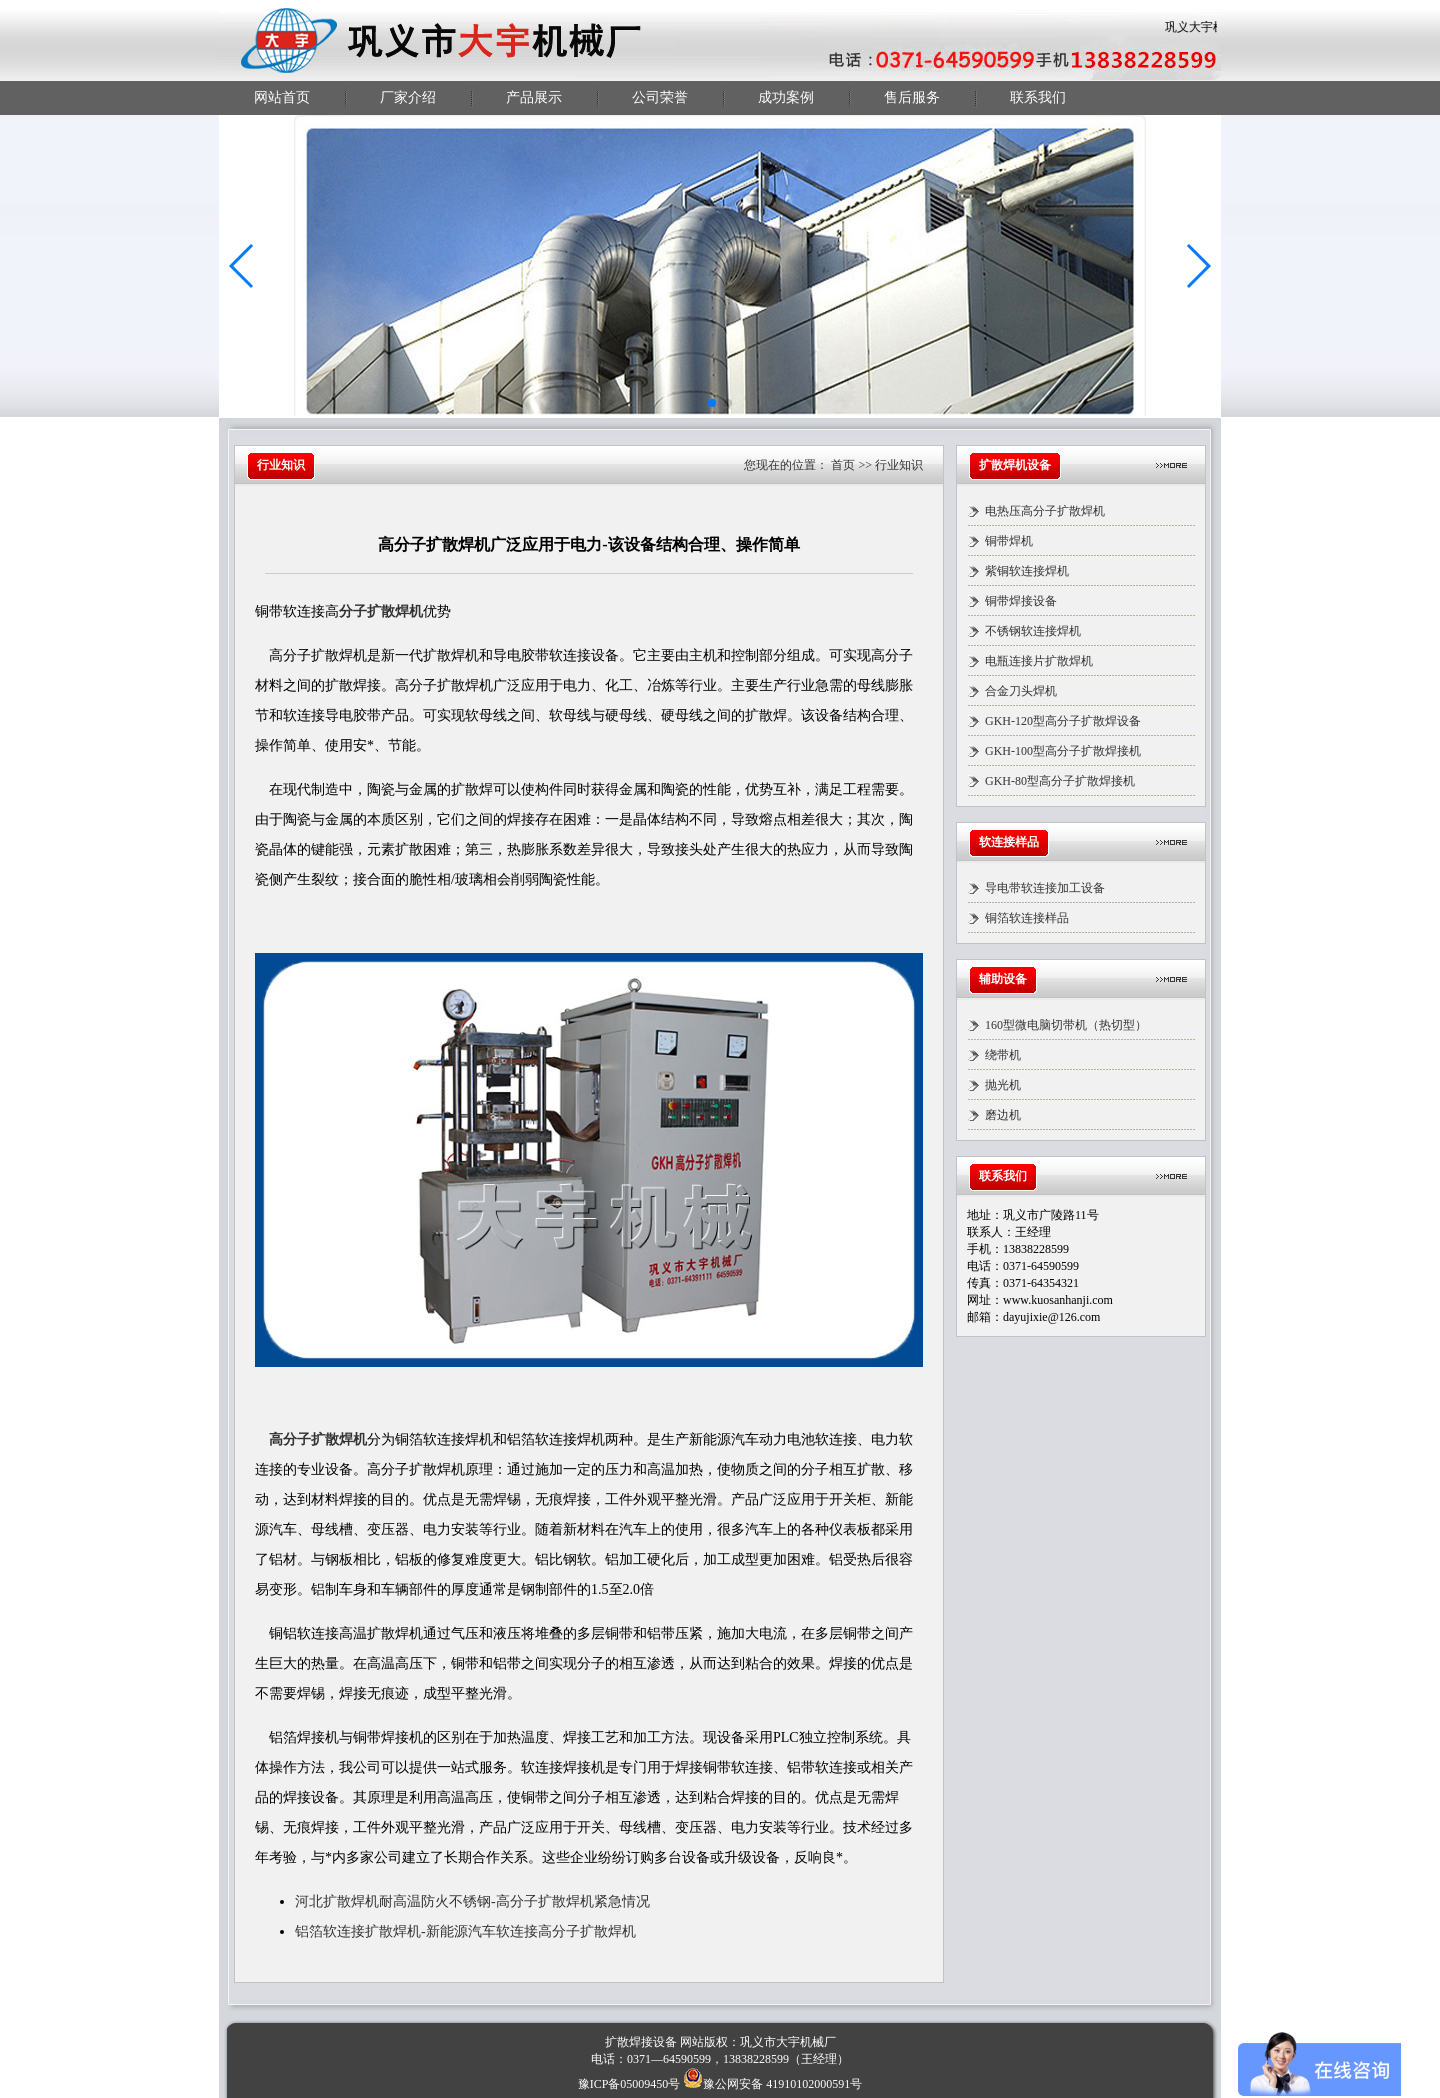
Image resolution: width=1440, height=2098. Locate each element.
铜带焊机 (1009, 541)
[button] (242, 266)
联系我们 (1038, 97)
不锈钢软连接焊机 (1033, 631)
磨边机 (1003, 1115)
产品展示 (534, 97)
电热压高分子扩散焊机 (1045, 511)
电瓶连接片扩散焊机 (1039, 661)
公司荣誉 (660, 97)
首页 (843, 465)
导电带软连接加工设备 (1045, 888)
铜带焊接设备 (1021, 601)
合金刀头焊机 (1021, 691)
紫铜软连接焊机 (1027, 571)
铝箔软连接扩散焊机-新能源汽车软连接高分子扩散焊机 (465, 1931)
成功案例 (786, 97)
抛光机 (1003, 1085)
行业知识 (899, 465)
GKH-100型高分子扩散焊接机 (1063, 751)
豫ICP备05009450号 (629, 2084)
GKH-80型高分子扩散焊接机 (1060, 781)
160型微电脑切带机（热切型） (1066, 1025)
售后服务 (912, 97)
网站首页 (282, 97)
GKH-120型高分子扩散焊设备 (1063, 721)
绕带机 (1003, 1055)
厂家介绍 (408, 97)
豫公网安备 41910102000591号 (772, 2084)
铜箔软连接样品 (1027, 918)
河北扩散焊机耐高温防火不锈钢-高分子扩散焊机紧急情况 (472, 1901)
